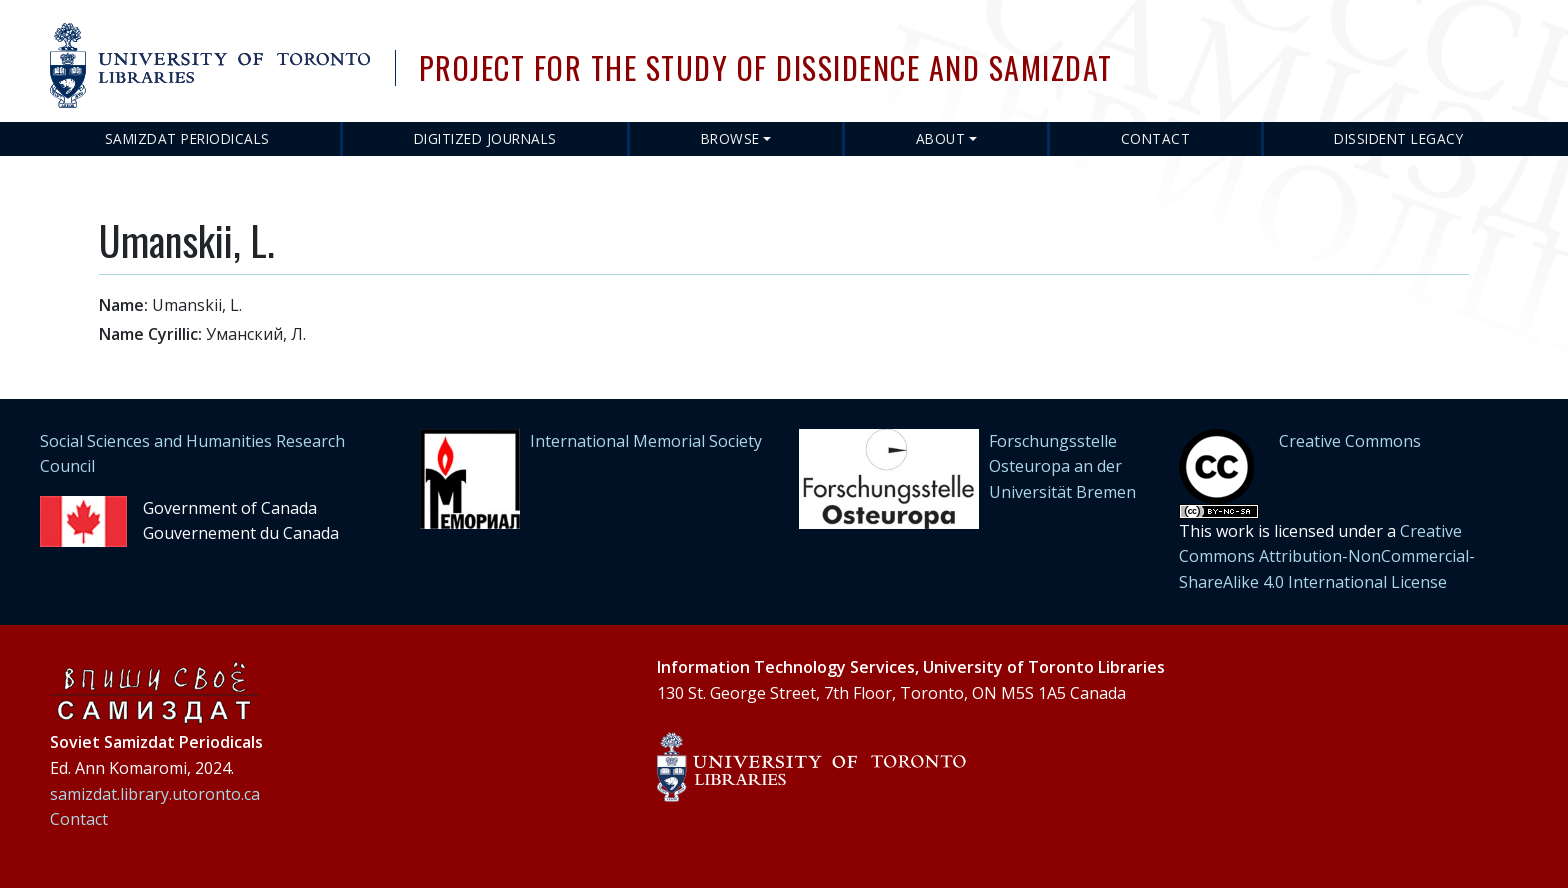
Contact (1156, 138)
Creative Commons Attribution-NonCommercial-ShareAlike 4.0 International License (1327, 556)
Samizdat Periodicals (187, 138)
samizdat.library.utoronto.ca (155, 794)
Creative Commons (1350, 441)
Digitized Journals (485, 138)
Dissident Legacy (1398, 138)
